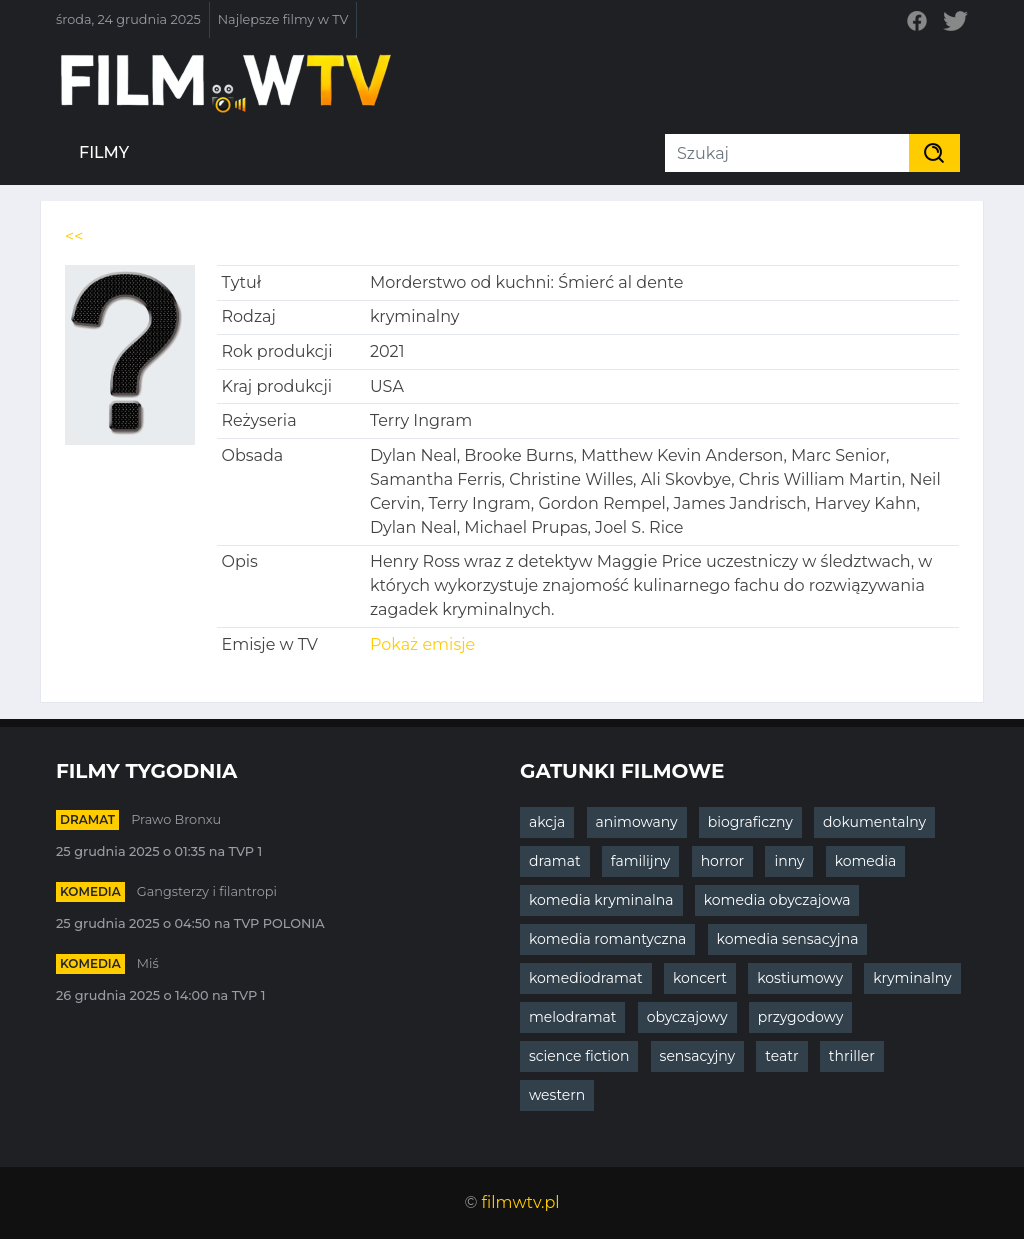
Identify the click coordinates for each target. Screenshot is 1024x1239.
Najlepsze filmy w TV (283, 19)
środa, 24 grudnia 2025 (128, 19)
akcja (547, 822)
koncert (700, 978)
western (557, 1095)
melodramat (572, 1017)
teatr (781, 1056)
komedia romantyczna (607, 939)
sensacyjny (698, 1056)
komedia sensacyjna (788, 939)
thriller (852, 1056)
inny (789, 861)
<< (74, 236)
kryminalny (912, 978)
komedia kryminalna (601, 900)
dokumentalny (874, 822)
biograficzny (750, 822)
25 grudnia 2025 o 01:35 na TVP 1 (159, 851)
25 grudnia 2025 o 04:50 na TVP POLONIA (190, 923)
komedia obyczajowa (777, 900)
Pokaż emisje (422, 644)
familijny (641, 861)
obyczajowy (687, 1017)
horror (723, 861)
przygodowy (801, 1017)
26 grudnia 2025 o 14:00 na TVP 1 (160, 995)
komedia (90, 891)
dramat (87, 819)
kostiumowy (800, 978)
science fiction (579, 1056)
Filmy (104, 152)
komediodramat (586, 978)
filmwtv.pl (521, 1202)
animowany (637, 822)
